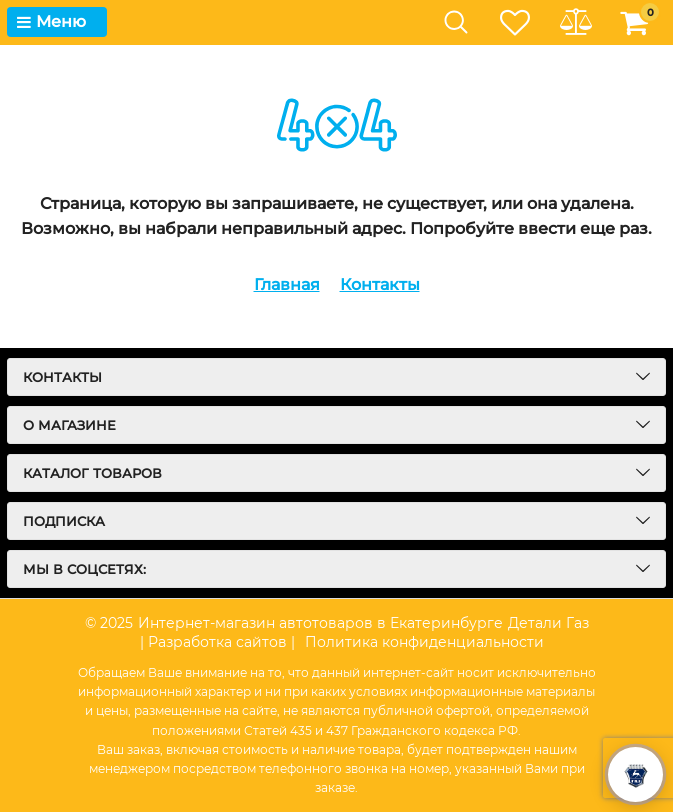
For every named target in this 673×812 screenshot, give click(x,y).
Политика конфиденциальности (424, 642)
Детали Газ (548, 623)
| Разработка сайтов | (217, 642)
